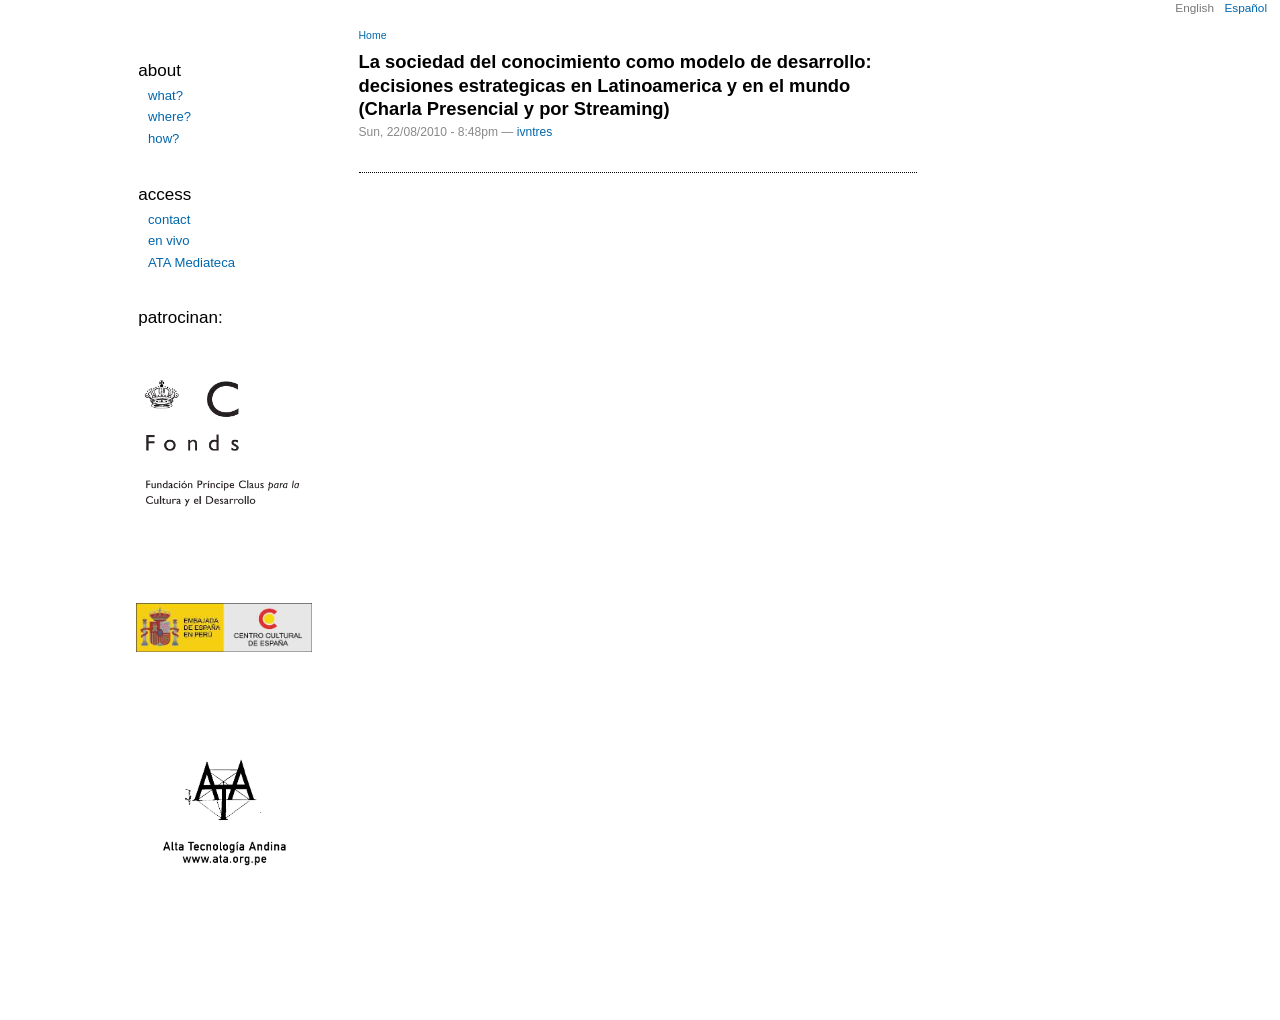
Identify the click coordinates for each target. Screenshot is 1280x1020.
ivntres (535, 132)
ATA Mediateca (191, 262)
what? (165, 95)
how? (163, 138)
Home (373, 35)
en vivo (169, 240)
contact (169, 219)
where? (169, 116)
